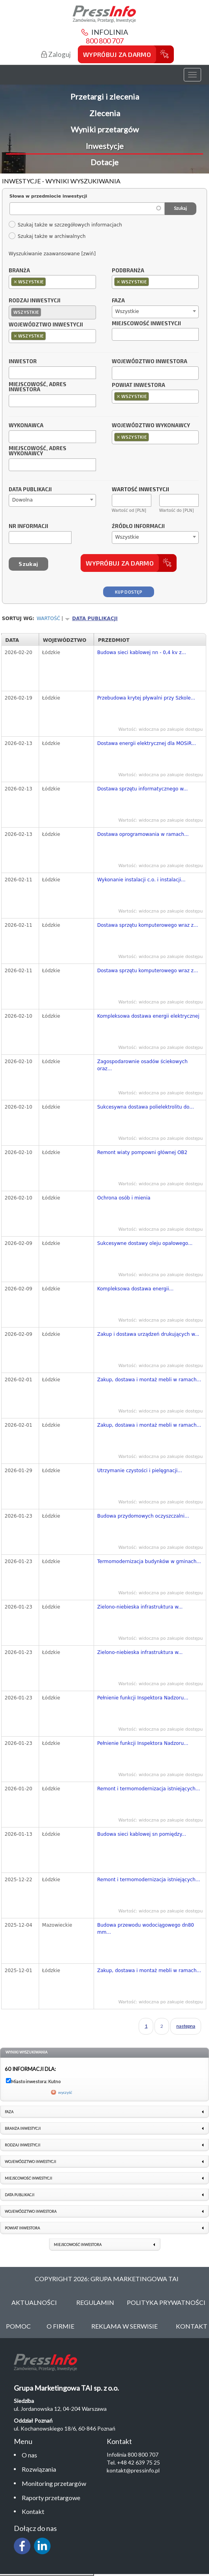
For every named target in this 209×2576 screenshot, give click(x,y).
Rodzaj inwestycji (34, 301)
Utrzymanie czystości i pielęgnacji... (139, 1470)
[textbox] (49, 281)
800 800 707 (105, 40)
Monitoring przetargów (54, 2483)
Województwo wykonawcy (151, 425)
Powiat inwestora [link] (22, 2228)
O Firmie (60, 2326)
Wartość (48, 618)
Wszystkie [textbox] (127, 311)
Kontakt (33, 2511)
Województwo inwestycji (46, 325)
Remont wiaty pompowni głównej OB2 (142, 1152)
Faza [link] (9, 2112)
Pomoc (18, 2326)
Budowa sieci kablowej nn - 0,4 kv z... (141, 652)
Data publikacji (30, 489)
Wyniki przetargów (105, 129)
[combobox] (52, 282)
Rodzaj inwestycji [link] (22, 2145)
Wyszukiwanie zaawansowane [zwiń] (52, 253)
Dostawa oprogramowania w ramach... (143, 834)
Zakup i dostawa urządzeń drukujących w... (148, 1334)
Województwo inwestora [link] (30, 2211)
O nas (29, 2455)
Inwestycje (105, 146)
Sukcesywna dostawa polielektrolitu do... (145, 1107)
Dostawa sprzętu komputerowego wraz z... (147, 925)
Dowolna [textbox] (22, 500)
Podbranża (128, 270)
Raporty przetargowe (51, 2497)
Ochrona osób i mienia (124, 1198)
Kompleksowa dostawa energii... (135, 1289)
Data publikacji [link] (19, 2195)
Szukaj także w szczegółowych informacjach (65, 225)
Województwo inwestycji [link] (30, 2161)
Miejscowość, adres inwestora (37, 387)
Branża (19, 270)
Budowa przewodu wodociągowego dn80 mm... (145, 1928)
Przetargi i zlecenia (104, 96)
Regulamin (95, 2302)
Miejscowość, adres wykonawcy (37, 451)
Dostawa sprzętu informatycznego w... (142, 789)
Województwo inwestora (149, 361)
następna (185, 2026)
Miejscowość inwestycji (146, 323)
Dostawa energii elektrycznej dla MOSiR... (146, 743)
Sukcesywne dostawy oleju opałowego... (144, 1243)
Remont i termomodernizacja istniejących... (148, 1789)
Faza (118, 301)
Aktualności (34, 2302)
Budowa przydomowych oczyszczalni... (143, 1516)
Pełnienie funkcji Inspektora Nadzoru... (142, 1698)
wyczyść (65, 2092)
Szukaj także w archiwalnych (47, 236)
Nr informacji (28, 526)
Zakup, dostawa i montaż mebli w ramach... (149, 1379)
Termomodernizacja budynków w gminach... (149, 1561)
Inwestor (23, 361)
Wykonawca (26, 425)
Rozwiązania (39, 2469)
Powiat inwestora (138, 385)
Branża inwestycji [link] (23, 2128)
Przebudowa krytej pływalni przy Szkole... (146, 698)
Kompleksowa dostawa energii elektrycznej (148, 1016)
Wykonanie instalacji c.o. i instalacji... (141, 880)
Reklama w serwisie (124, 2326)
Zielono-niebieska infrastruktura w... (140, 1607)
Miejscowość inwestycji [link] (28, 2178)
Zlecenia (104, 113)
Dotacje (104, 162)
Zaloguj (56, 54)
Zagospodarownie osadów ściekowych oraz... (142, 1065)
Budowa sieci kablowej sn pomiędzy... (141, 1834)
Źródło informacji (138, 526)
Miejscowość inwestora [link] (78, 2244)
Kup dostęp (128, 591)
